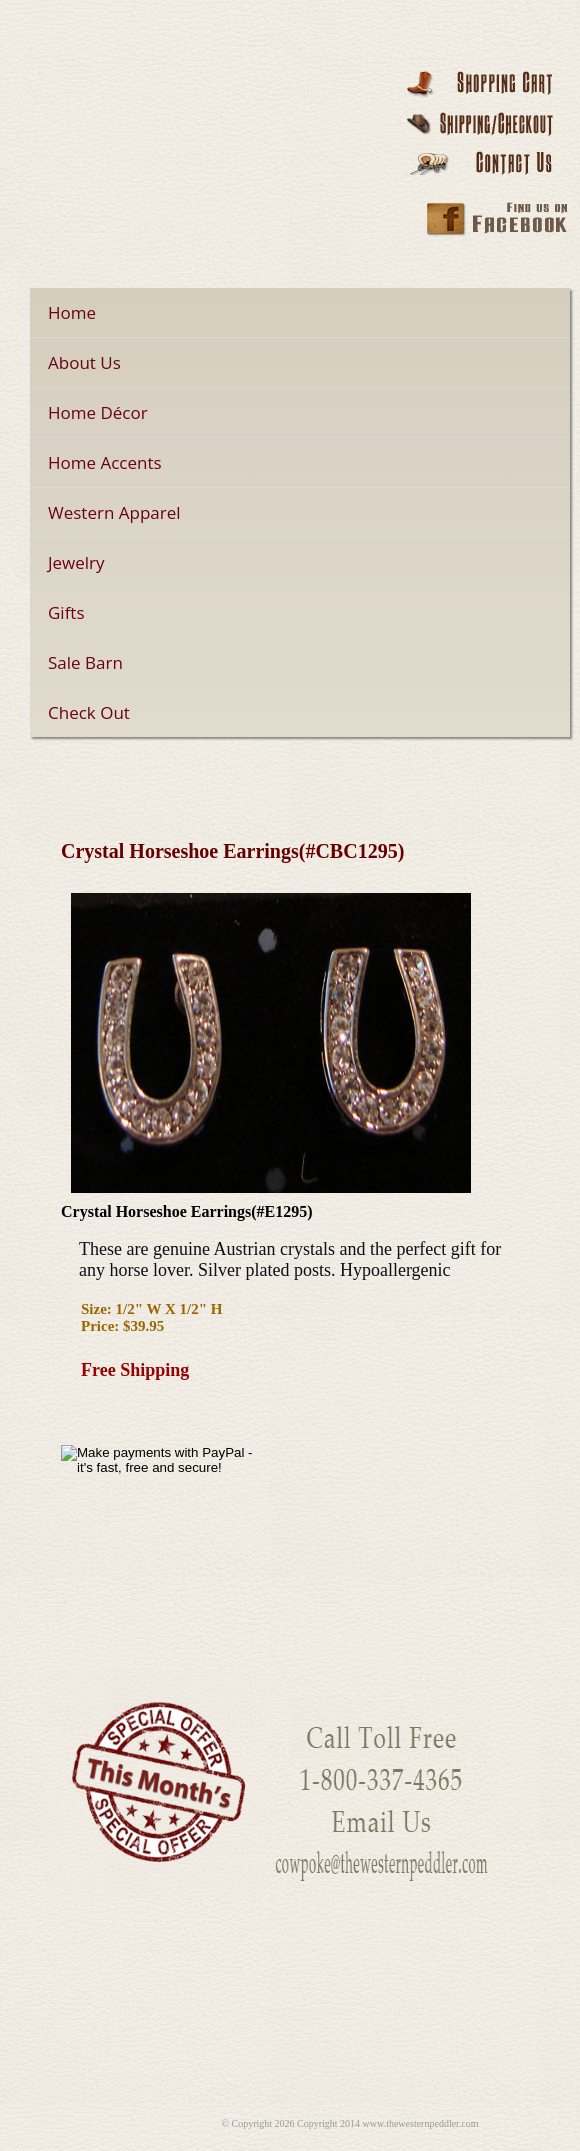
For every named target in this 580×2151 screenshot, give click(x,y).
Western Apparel (114, 512)
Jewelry (76, 562)
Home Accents (105, 462)
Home (72, 312)
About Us (84, 362)
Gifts (66, 612)
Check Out (89, 712)
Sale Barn (85, 662)
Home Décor (98, 412)
